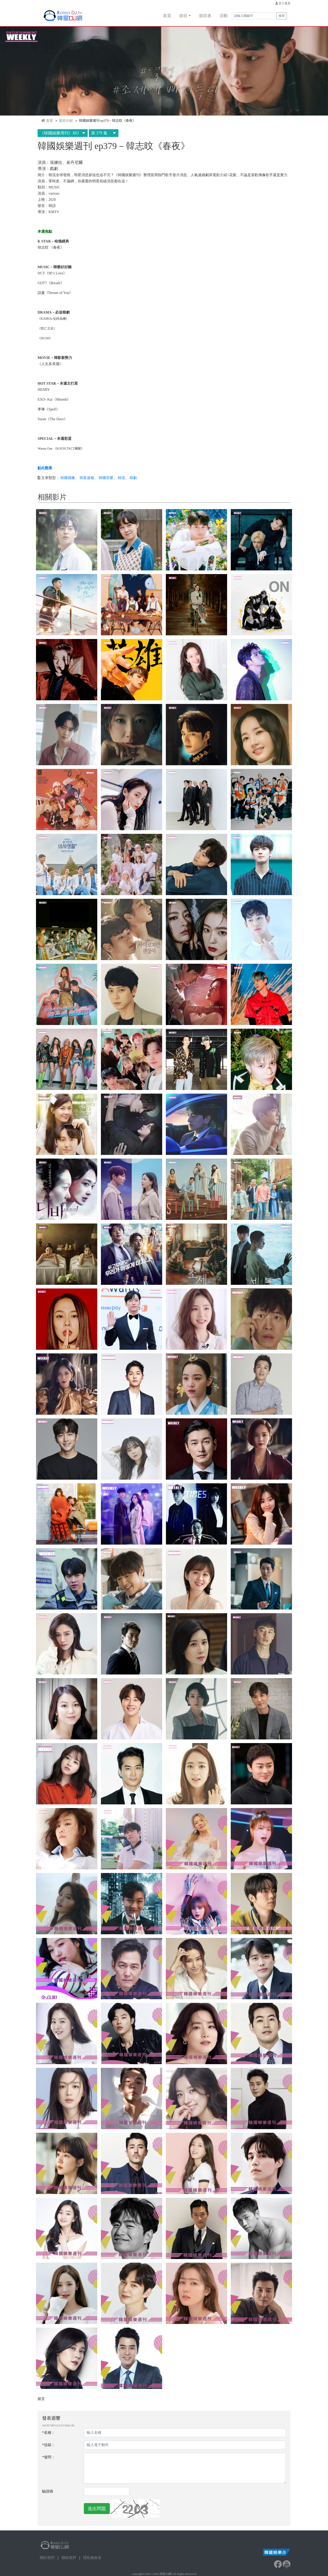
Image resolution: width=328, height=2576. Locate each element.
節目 (183, 15)
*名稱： (48, 2432)
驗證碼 (47, 2491)
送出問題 (97, 2508)
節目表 (205, 15)
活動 (224, 15)
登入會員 (284, 3)
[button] (66, 539)
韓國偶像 (67, 478)
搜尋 (281, 16)
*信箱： (48, 2445)
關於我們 (47, 2558)
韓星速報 (86, 478)
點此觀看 (45, 468)
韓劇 (133, 478)
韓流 (121, 478)
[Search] (253, 15)
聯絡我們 (69, 2558)
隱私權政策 (92, 2558)
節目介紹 (66, 120)
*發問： (48, 2457)
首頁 (167, 15)
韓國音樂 (106, 478)
